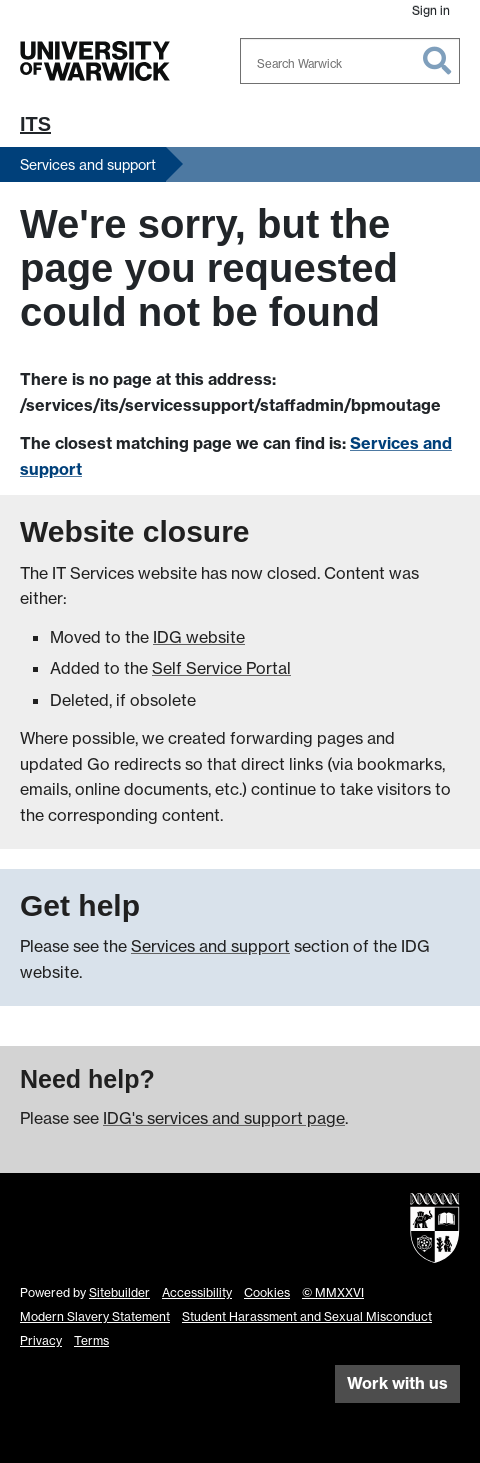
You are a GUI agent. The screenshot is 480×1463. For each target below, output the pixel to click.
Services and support (88, 164)
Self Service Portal (221, 668)
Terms (91, 1340)
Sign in (431, 10)
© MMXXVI (333, 1292)
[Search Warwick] (350, 61)
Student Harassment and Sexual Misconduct (307, 1316)
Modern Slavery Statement (95, 1316)
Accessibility (197, 1292)
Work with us (397, 1383)
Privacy (41, 1340)
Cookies (267, 1292)
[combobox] (350, 61)
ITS (35, 124)
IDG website (199, 637)
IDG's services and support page (224, 1118)
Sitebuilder (119, 1292)
